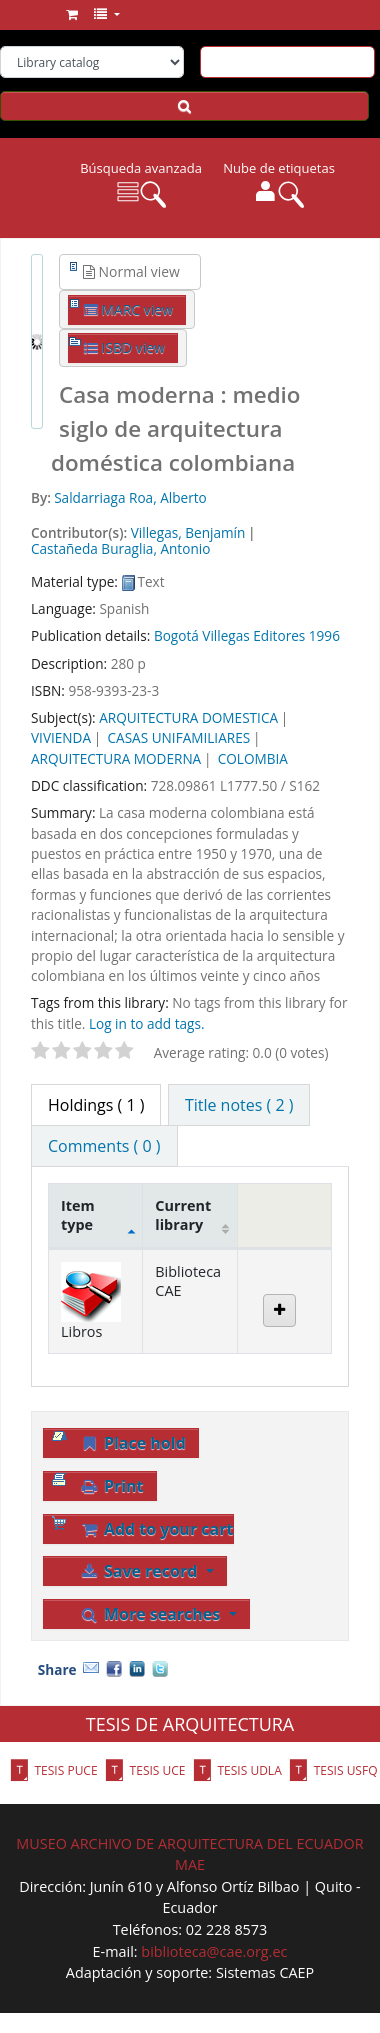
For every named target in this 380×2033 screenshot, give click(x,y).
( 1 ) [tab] (96, 1105)
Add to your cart (156, 1529)
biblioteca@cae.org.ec (214, 1951)
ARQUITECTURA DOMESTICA (188, 717)
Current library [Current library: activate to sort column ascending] (183, 1215)
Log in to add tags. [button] (147, 1023)
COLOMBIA (253, 758)
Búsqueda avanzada (141, 168)
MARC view (128, 309)
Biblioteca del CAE (37, 17)
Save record (140, 1571)
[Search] (184, 106)
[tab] (239, 1105)
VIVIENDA (61, 737)
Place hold (132, 1443)
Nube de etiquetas (279, 168)
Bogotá (176, 635)
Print (111, 1486)
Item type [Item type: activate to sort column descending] (78, 1215)
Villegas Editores (253, 635)
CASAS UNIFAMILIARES (179, 737)
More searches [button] (151, 1614)
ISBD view (124, 347)
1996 (324, 635)
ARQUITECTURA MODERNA (116, 758)
